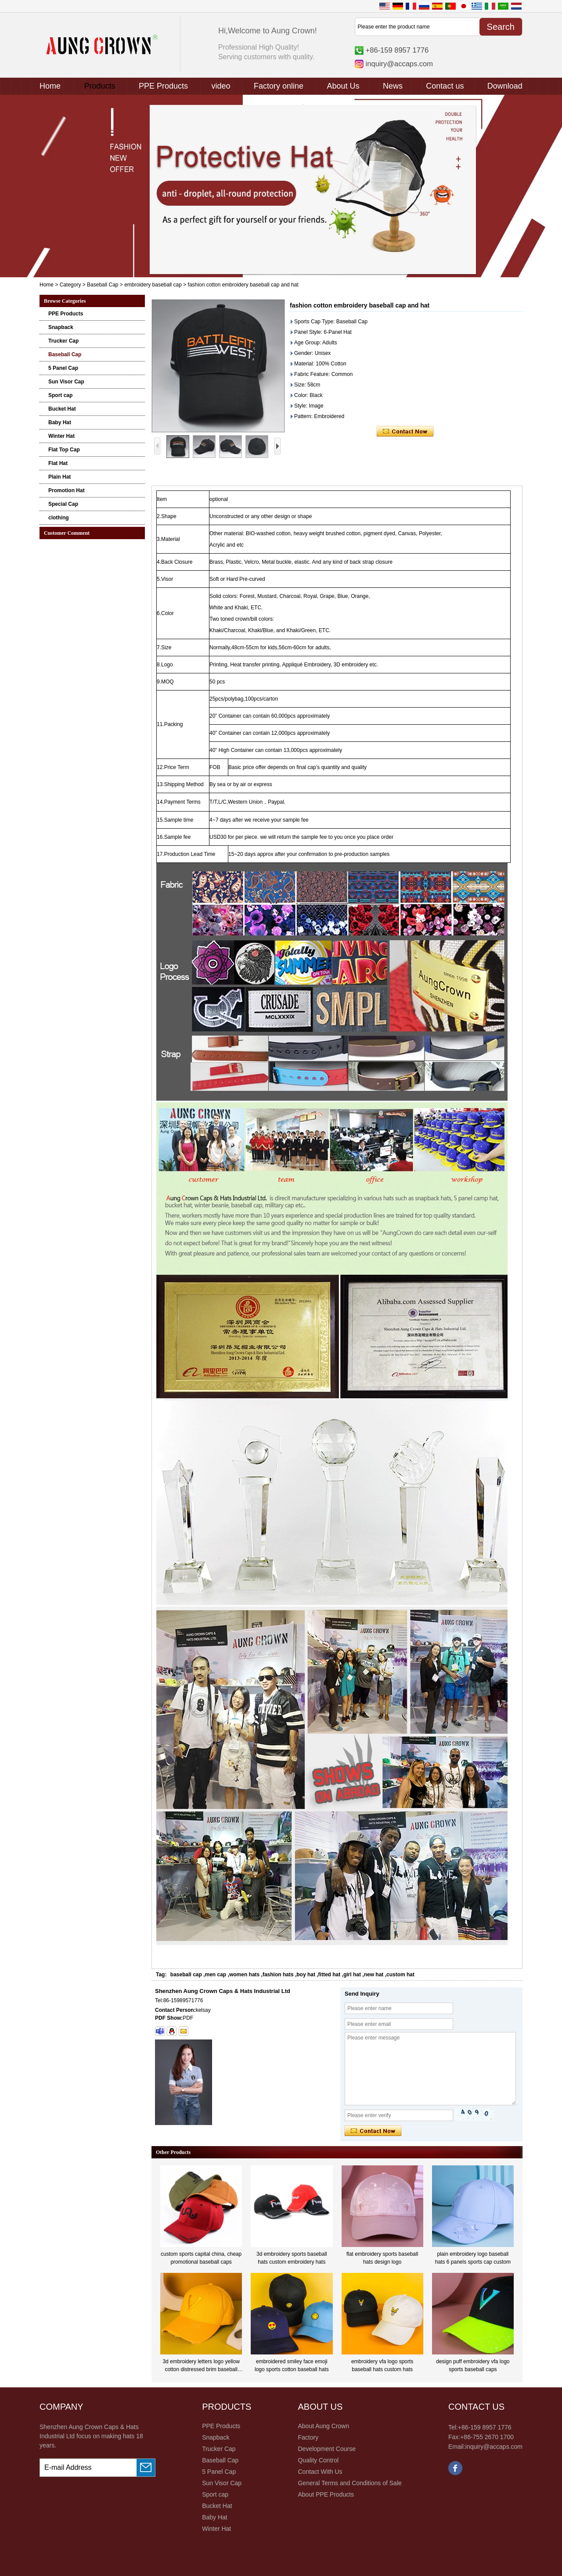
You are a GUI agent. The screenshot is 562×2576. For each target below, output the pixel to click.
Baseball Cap (102, 285)
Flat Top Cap (64, 450)
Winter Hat (61, 436)
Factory (308, 2437)
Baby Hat (59, 422)
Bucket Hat (62, 409)
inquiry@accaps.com (399, 64)
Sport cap (60, 395)
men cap (216, 1974)
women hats (244, 1974)
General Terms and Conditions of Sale (349, 2483)
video (220, 86)
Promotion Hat (66, 490)
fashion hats (278, 1974)
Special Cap (63, 504)
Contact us (445, 86)
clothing (58, 518)
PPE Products (163, 86)
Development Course (327, 2448)
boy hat (305, 1974)
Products (99, 86)
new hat (374, 1974)
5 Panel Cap (63, 368)
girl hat (352, 1974)
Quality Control (318, 2460)
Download (504, 86)
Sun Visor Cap (66, 382)
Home (50, 86)
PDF (188, 2018)
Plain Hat (59, 477)
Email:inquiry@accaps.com (485, 2446)
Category (70, 285)
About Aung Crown (323, 2425)
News (393, 86)
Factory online (278, 86)
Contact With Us (320, 2471)
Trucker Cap (63, 341)
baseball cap (186, 1974)
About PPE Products (326, 2494)
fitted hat (329, 1974)
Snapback (60, 327)
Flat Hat (58, 463)
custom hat (400, 1974)
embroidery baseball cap (153, 285)
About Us (343, 86)
